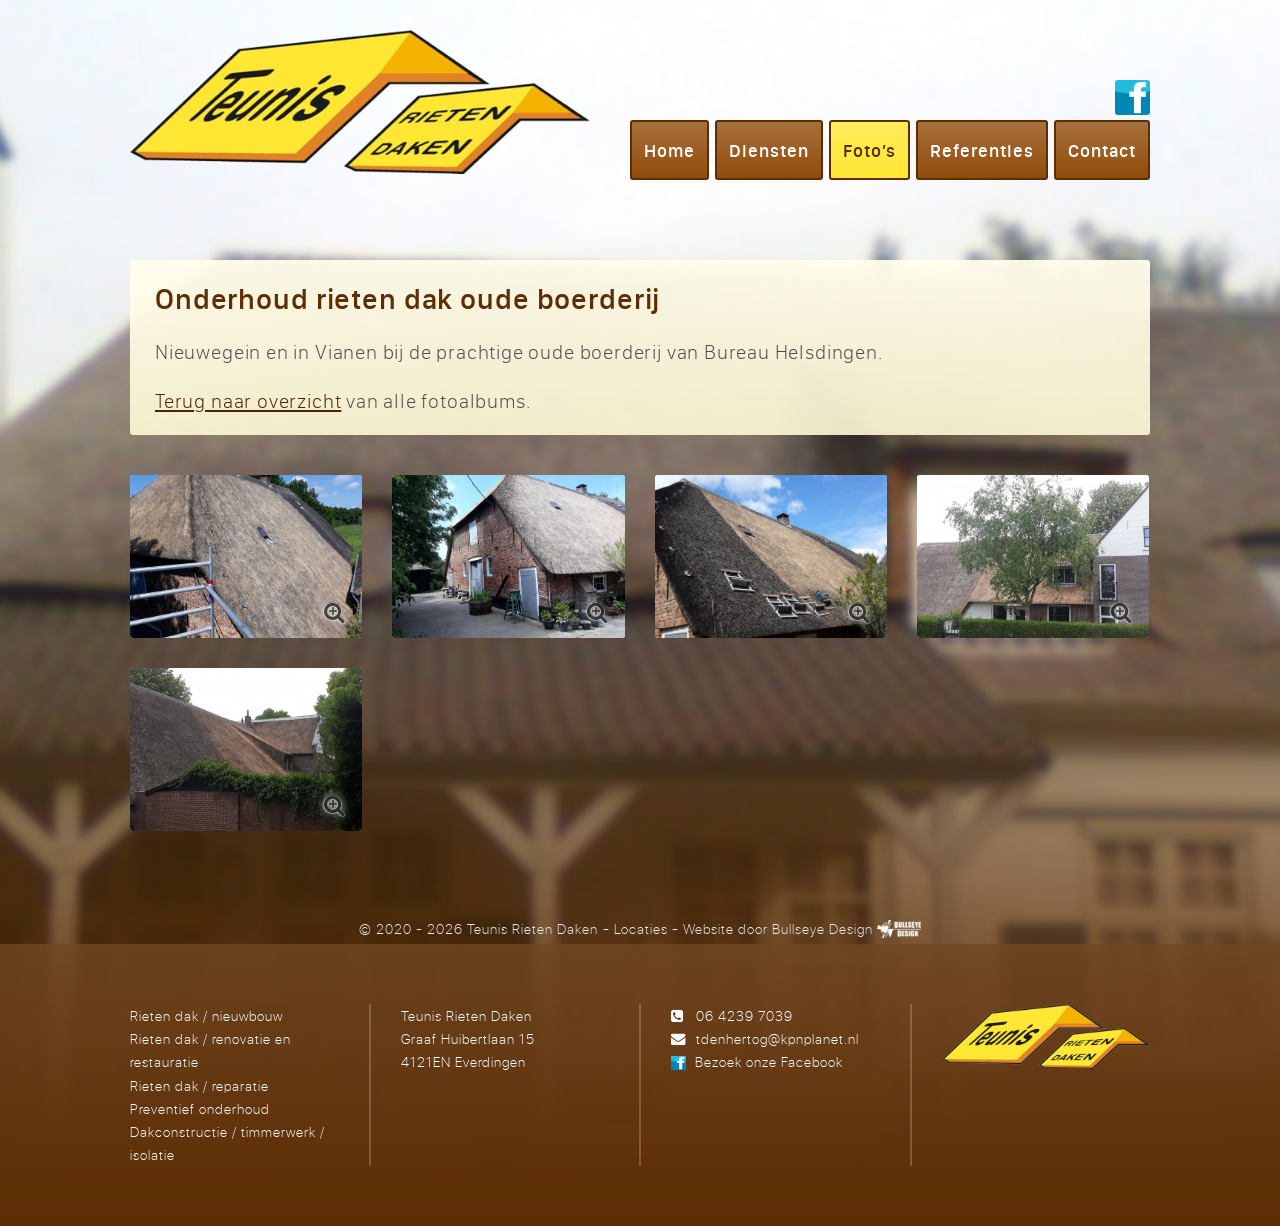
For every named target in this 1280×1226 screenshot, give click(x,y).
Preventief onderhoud (200, 1108)
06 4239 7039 (744, 1015)
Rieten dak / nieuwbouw (206, 1015)
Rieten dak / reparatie (199, 1085)
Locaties (641, 928)
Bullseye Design (822, 928)
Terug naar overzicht (248, 400)
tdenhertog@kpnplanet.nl (777, 1038)
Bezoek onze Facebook (769, 1061)
